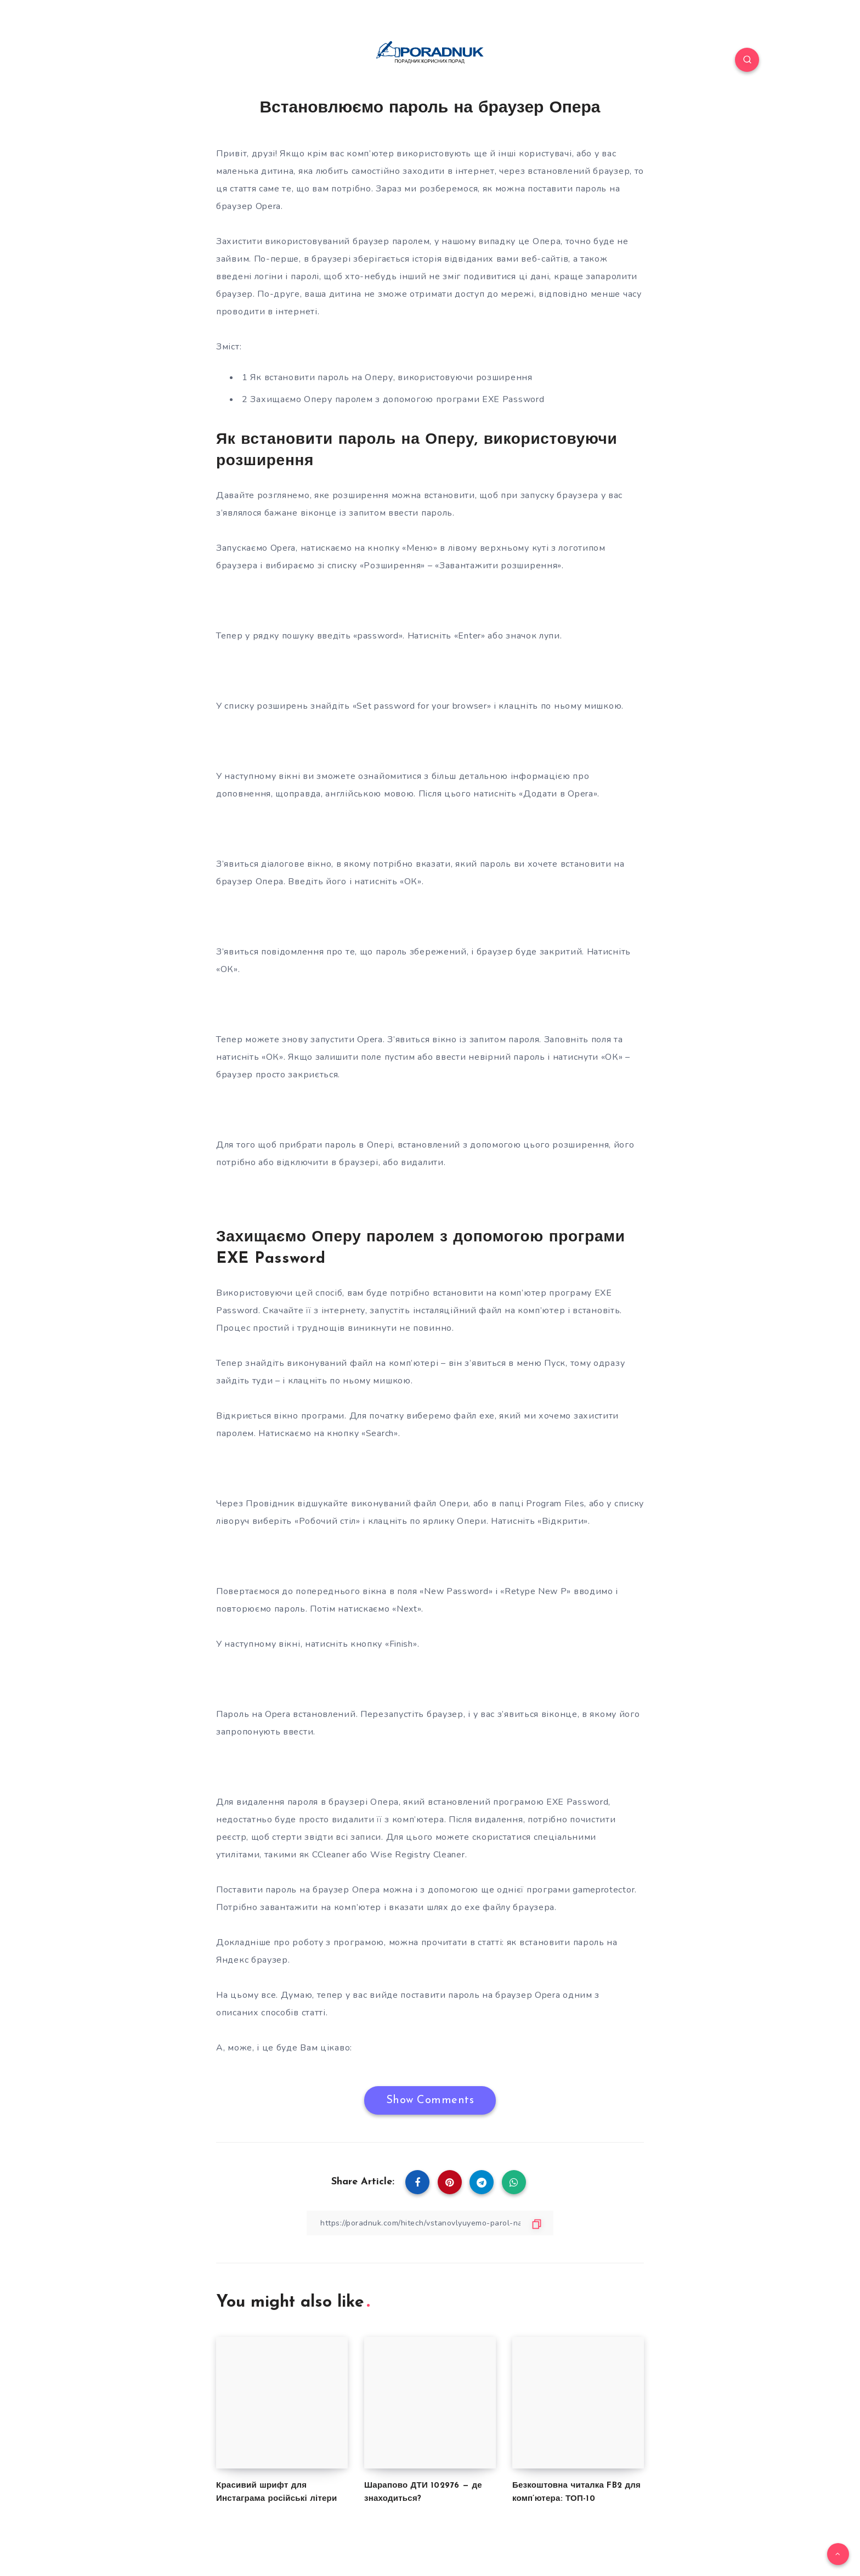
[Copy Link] (430, 2223)
